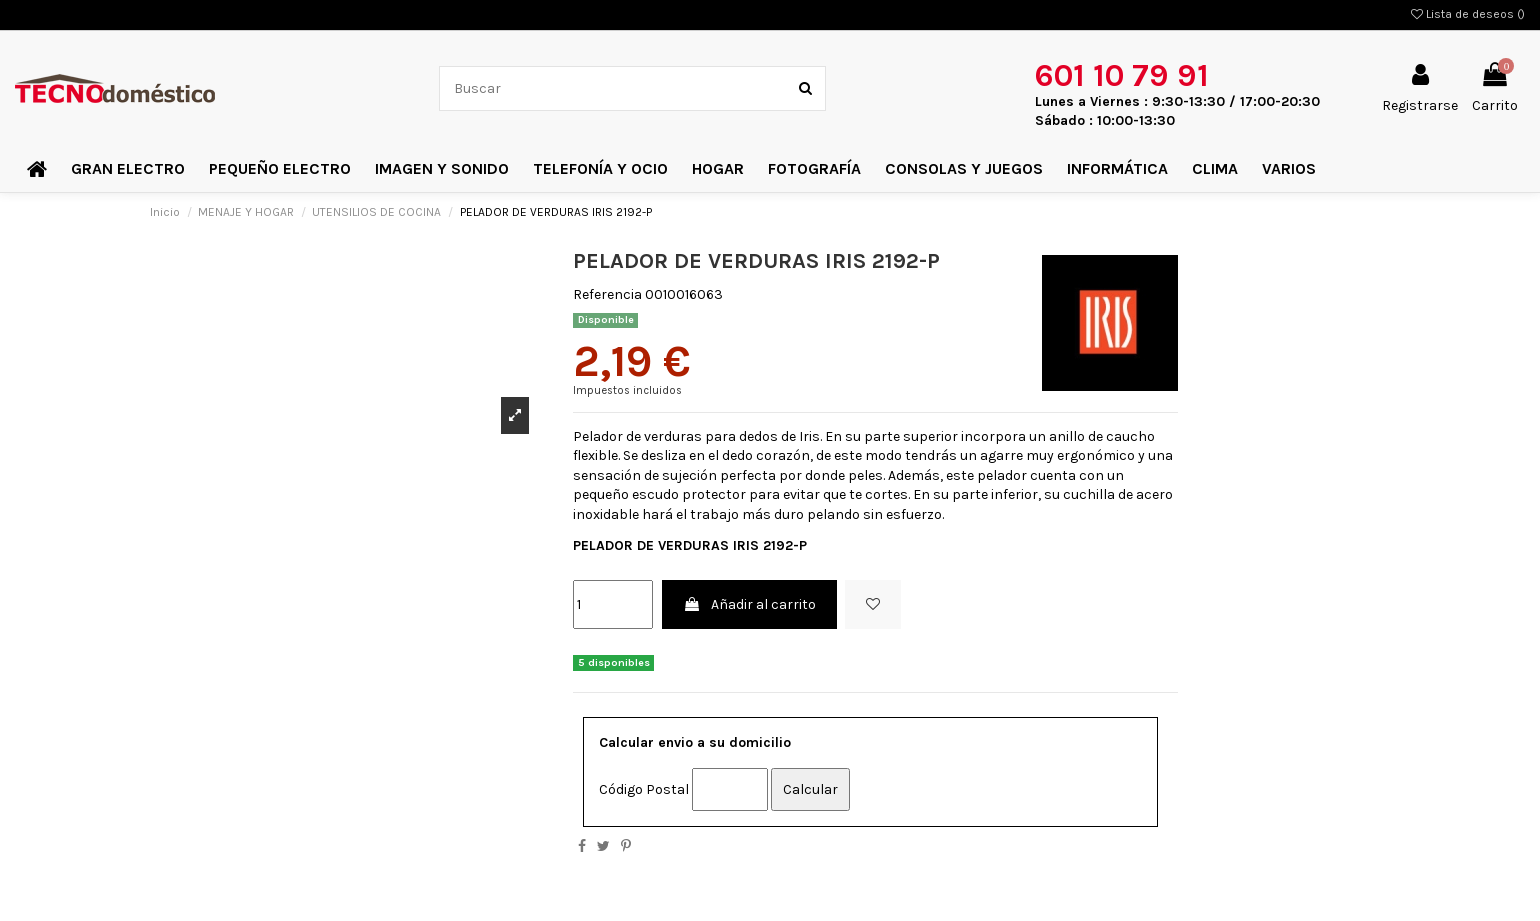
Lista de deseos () (1468, 14)
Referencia (607, 294)
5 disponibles (614, 662)
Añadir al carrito (749, 604)
